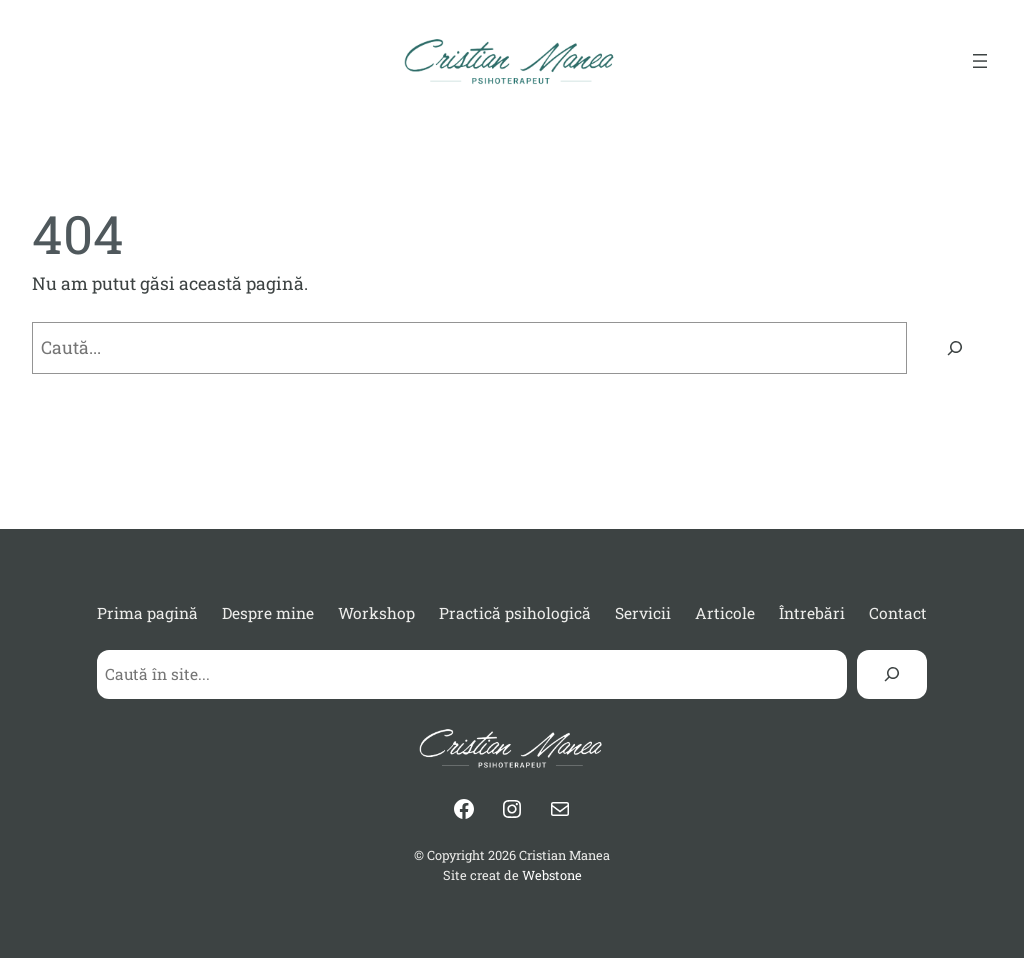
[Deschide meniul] (980, 61)
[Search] (892, 674)
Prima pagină (147, 613)
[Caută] (954, 347)
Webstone (552, 875)
